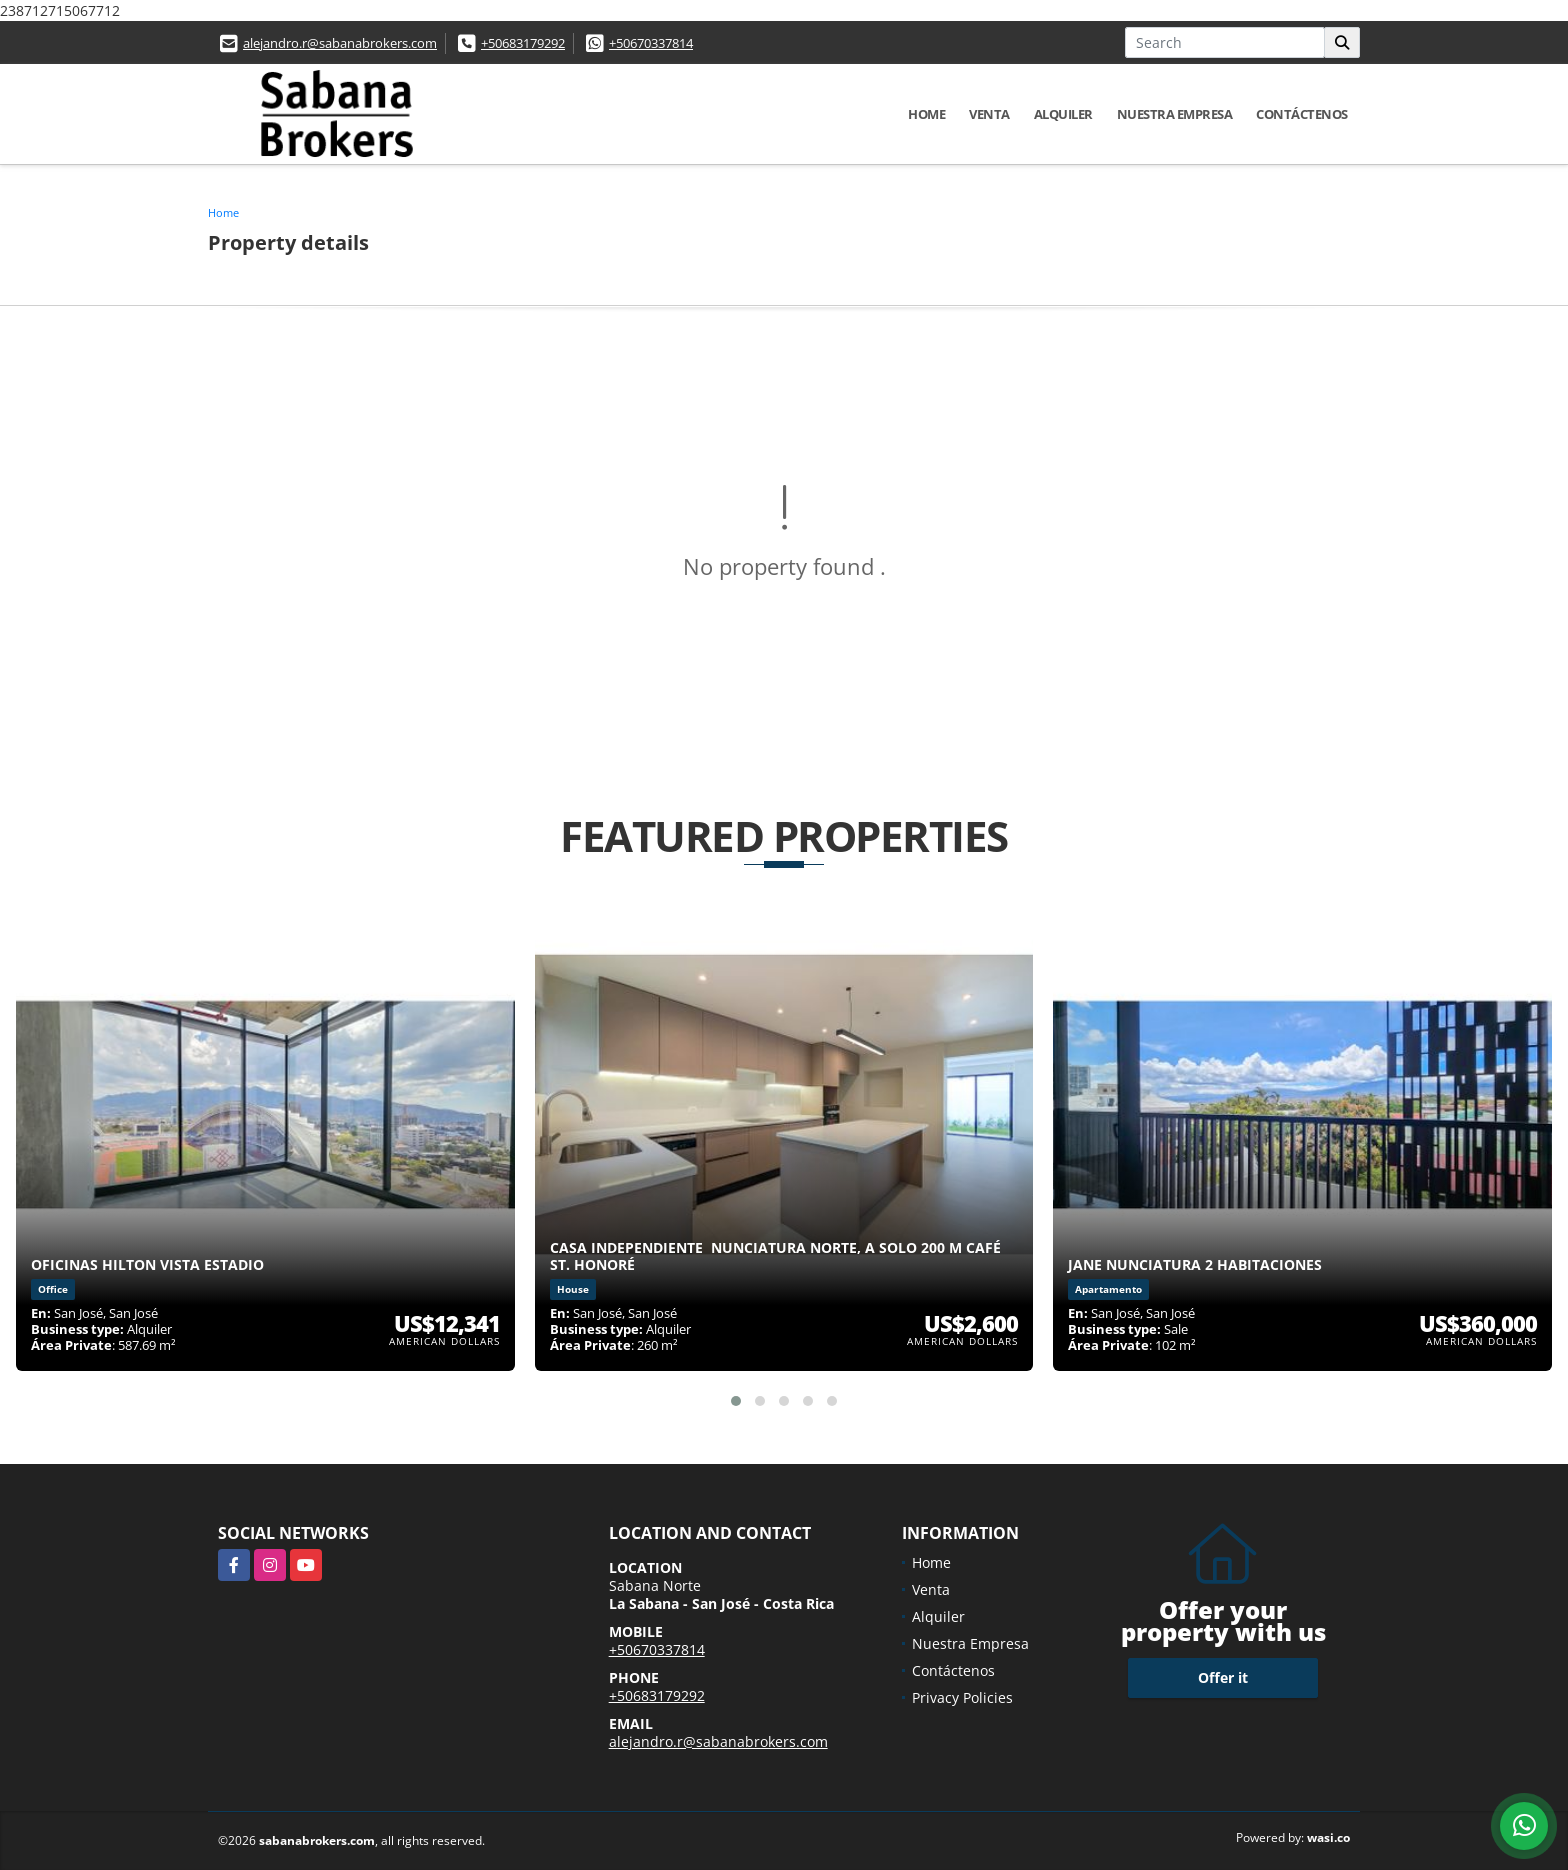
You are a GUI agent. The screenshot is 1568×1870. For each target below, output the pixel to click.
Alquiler (1063, 114)
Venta (989, 114)
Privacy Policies (962, 1697)
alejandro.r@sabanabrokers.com (340, 43)
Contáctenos (1302, 114)
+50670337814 (651, 43)
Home (926, 114)
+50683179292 (523, 43)
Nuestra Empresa (1175, 114)
